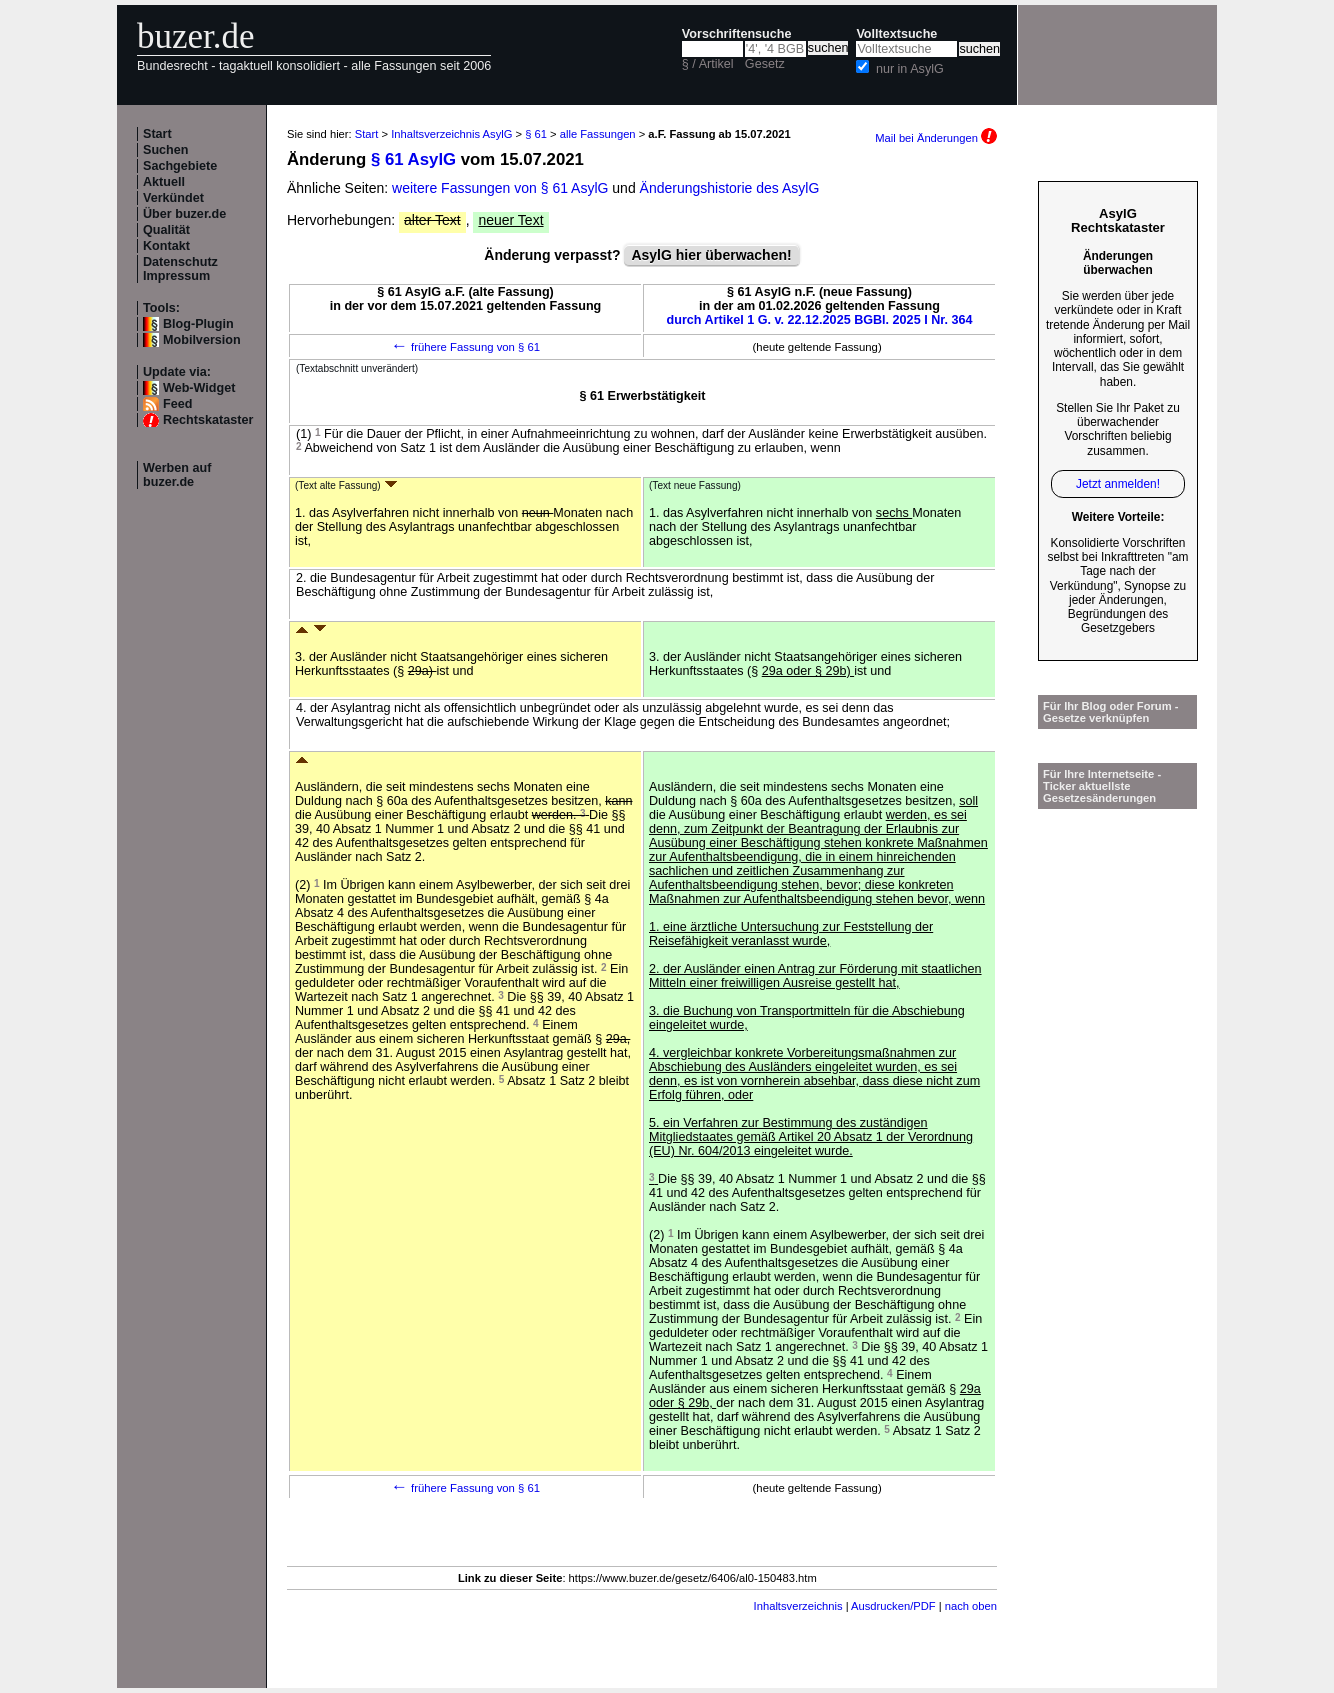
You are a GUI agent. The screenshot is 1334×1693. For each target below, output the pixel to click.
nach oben (971, 1606)
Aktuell (164, 182)
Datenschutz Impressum (180, 269)
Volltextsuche (896, 34)
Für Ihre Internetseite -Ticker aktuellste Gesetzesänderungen (1102, 786)
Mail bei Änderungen (936, 138)
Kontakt (166, 246)
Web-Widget (199, 388)
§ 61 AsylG (413, 159)
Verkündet (173, 198)
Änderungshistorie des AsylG (730, 188)
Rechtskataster (208, 420)
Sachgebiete (180, 166)
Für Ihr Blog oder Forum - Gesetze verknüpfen (1111, 712)
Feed (177, 404)
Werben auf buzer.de (177, 475)
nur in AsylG (910, 69)
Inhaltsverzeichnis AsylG (451, 134)
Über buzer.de (184, 214)
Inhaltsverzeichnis (798, 1606)
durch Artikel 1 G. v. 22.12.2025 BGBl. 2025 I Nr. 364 (820, 320)
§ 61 (536, 134)
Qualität (166, 230)
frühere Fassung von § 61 (465, 347)
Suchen (166, 150)
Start (157, 134)
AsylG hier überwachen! (711, 255)
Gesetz (765, 64)
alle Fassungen (598, 134)
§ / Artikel (708, 64)
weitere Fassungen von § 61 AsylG (500, 188)
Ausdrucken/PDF (893, 1606)
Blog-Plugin (198, 324)
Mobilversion (202, 340)
